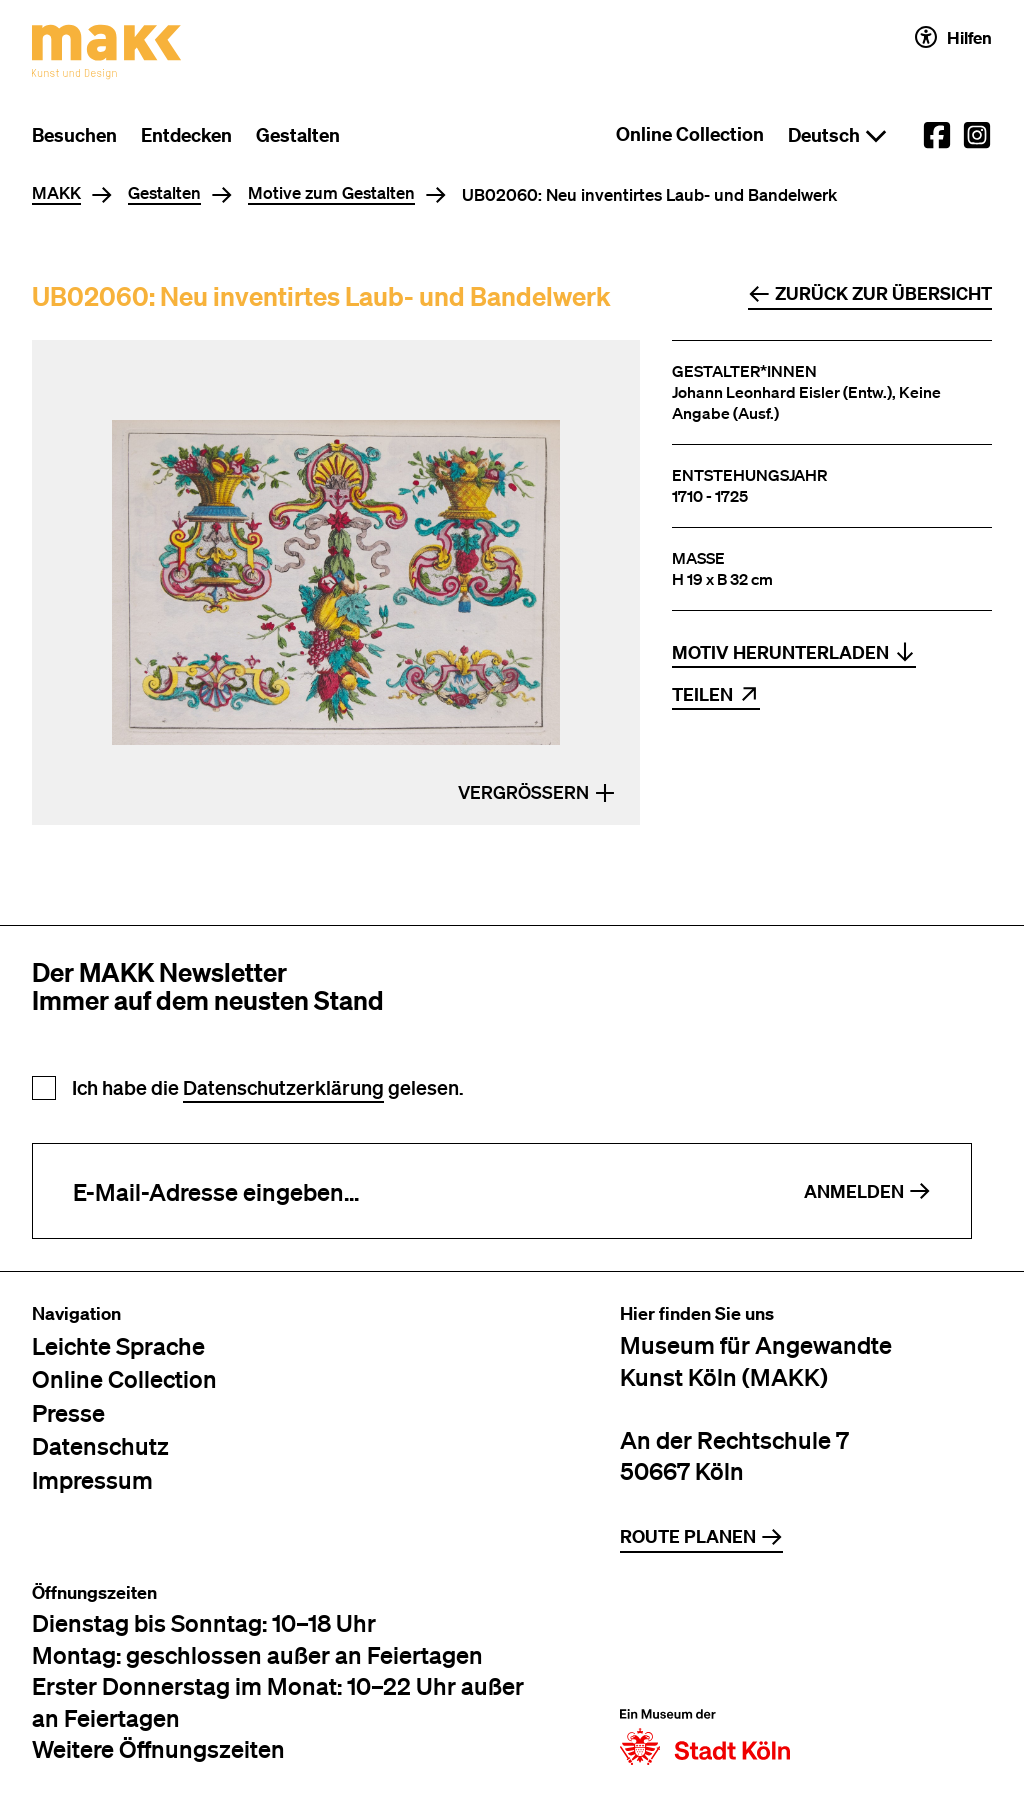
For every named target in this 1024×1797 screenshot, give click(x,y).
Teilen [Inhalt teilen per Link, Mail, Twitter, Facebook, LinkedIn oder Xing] (716, 694)
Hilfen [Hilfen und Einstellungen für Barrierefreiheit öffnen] (953, 37)
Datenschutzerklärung (283, 1087)
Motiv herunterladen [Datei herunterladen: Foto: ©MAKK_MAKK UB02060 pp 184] (794, 652)
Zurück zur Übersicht (870, 293)
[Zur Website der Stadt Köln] (705, 1674)
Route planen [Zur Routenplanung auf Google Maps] (701, 1536)
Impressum (92, 1479)
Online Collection (690, 134)
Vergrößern (537, 792)
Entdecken (186, 135)
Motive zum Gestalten (331, 193)
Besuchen (74, 135)
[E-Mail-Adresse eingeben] (398, 1191)
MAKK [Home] (56, 193)
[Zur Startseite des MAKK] (107, 52)
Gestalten (298, 135)
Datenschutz (100, 1445)
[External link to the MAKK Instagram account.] (977, 135)
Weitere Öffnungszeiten (158, 1748)
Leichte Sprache (118, 1345)
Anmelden (867, 1191)
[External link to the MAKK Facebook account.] (937, 135)
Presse (68, 1412)
